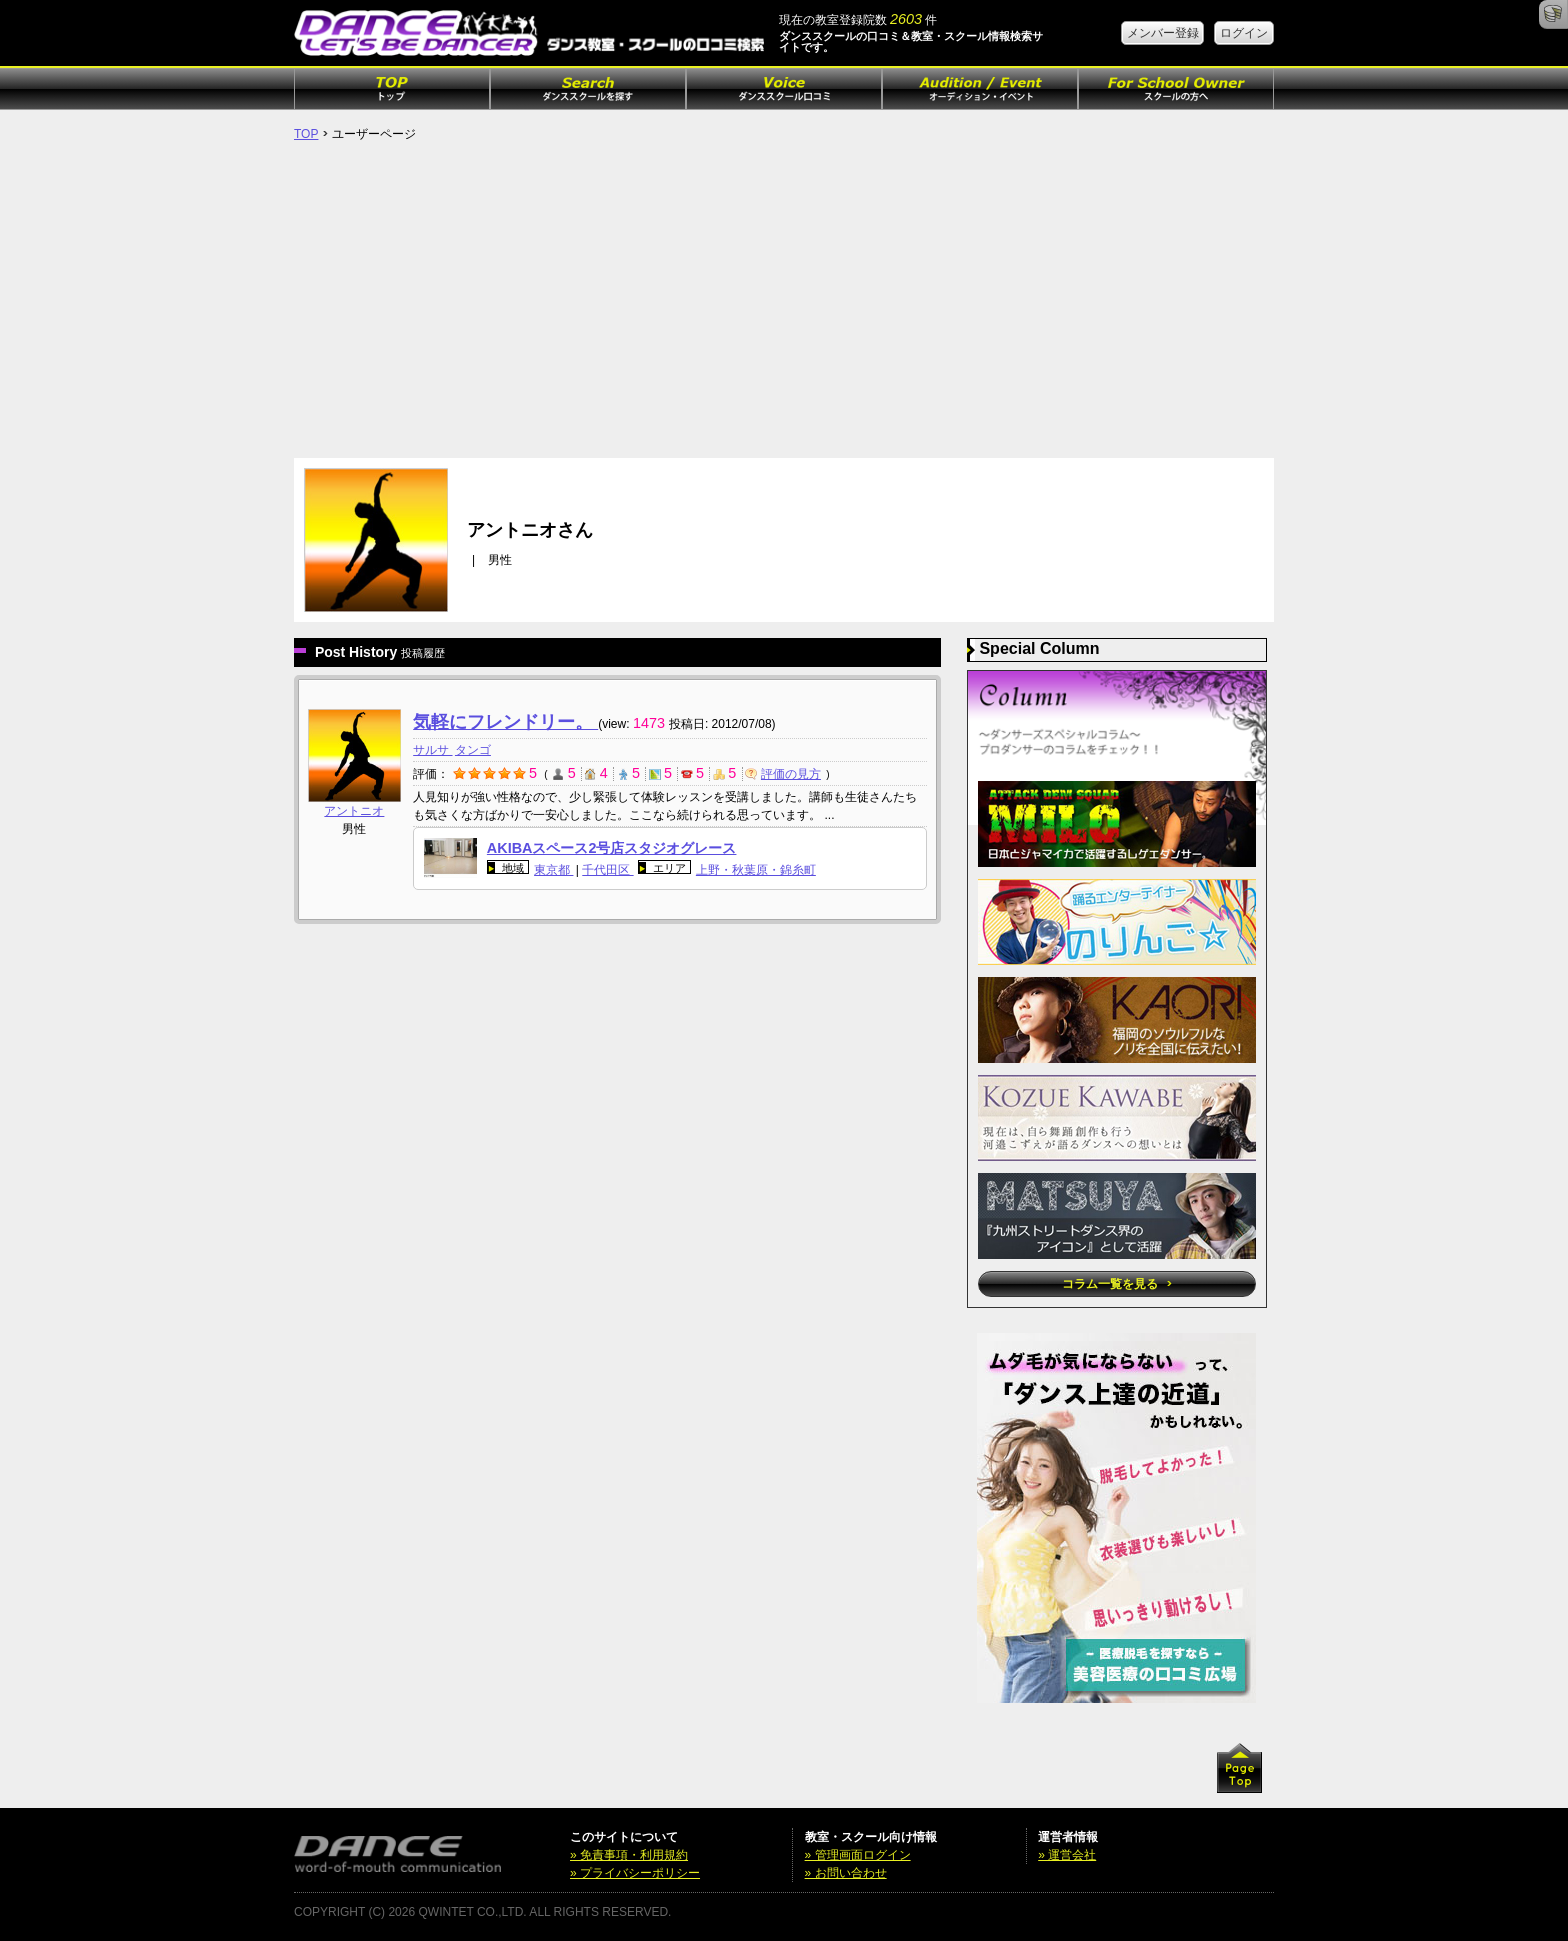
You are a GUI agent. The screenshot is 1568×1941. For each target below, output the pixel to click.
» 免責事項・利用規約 (629, 1855)
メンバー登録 (1163, 33)
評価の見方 (783, 774)
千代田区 (607, 870)
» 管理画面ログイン (858, 1855)
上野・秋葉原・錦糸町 (756, 870)
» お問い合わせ (846, 1873)
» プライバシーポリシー (635, 1873)
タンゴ (473, 750)
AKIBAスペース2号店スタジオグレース (612, 848)
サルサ (432, 750)
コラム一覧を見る (1116, 1284)
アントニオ (354, 811)
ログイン (1244, 33)
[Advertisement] (784, 308)
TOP (306, 134)
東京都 (553, 870)
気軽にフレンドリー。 (505, 722)
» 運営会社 (1067, 1855)
